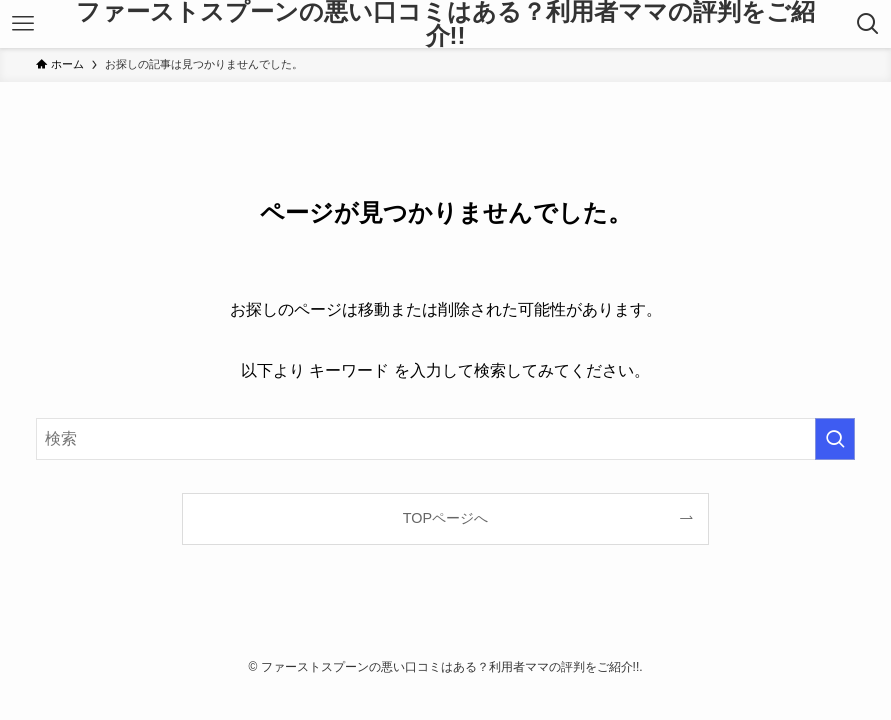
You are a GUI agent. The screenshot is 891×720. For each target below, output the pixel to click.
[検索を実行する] (835, 439)
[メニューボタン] (23, 24)
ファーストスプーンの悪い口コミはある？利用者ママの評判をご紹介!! (445, 24)
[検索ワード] (446, 439)
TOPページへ (445, 518)
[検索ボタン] (867, 24)
